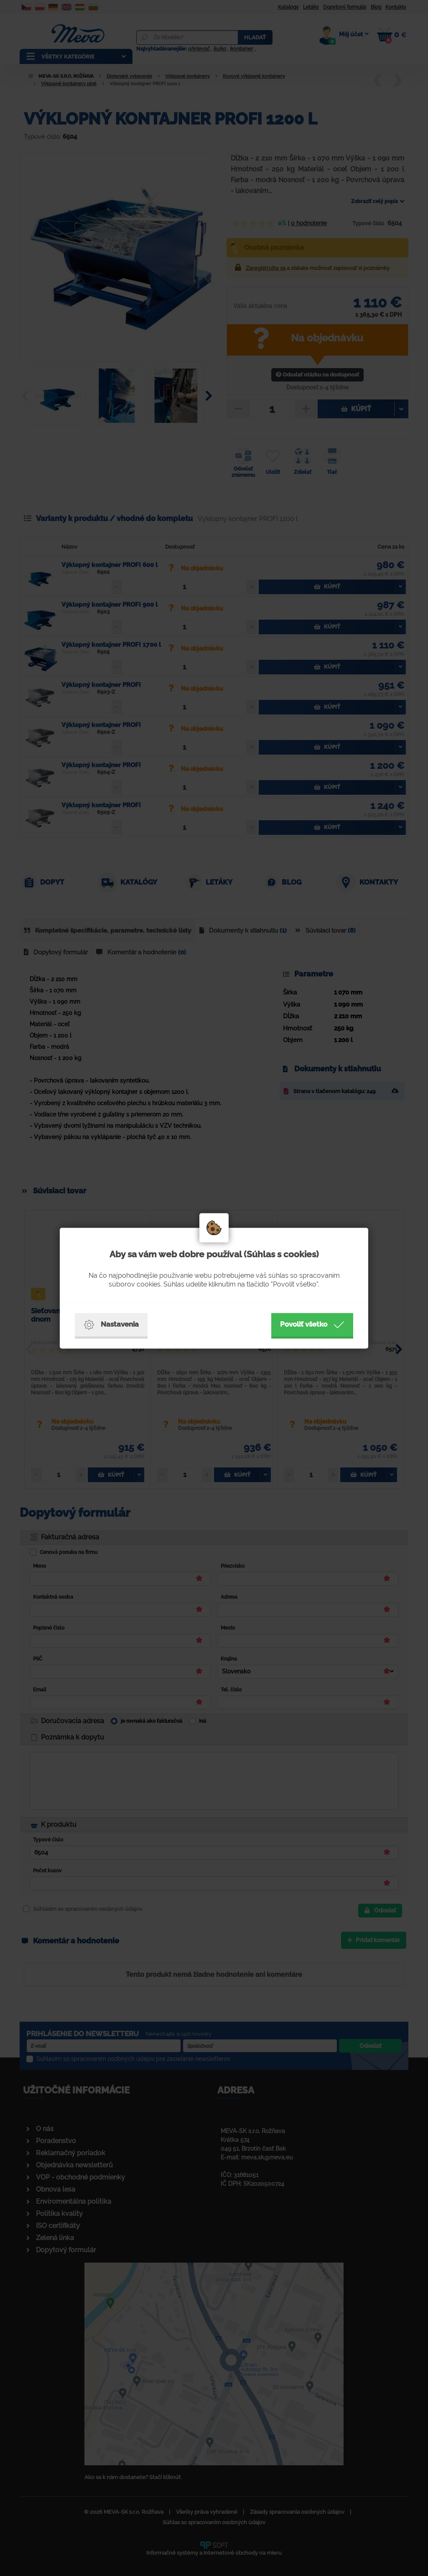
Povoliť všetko (312, 1324)
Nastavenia (111, 1324)
